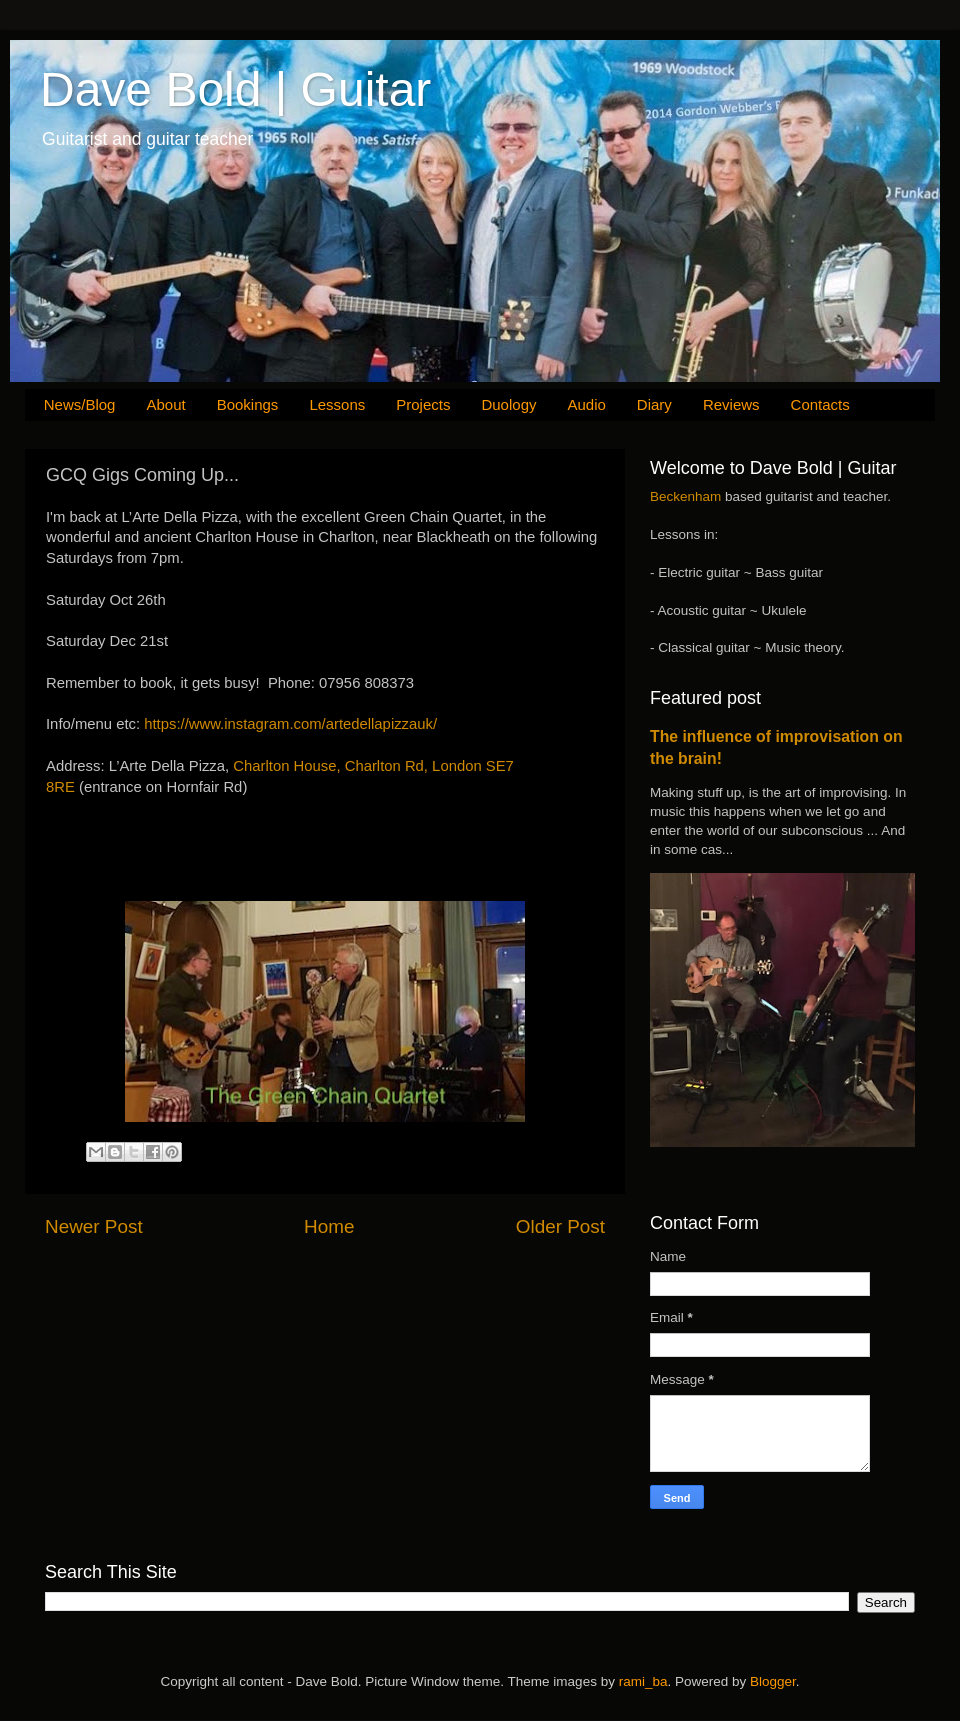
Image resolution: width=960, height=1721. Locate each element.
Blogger (773, 1681)
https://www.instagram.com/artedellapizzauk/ (290, 724)
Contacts (820, 404)
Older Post (560, 1226)
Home (329, 1226)
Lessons (337, 404)
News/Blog (80, 404)
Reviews (731, 404)
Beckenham (685, 496)
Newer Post (94, 1226)
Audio (586, 404)
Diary (654, 404)
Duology (508, 404)
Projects (423, 404)
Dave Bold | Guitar (235, 89)
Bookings (248, 404)
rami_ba (643, 1681)
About (165, 404)
